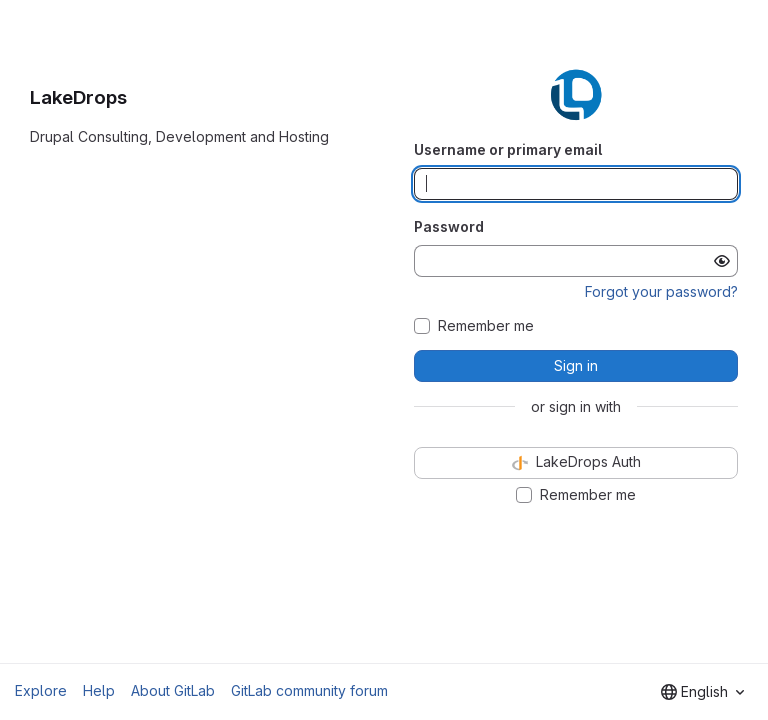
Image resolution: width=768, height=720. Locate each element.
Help (99, 690)
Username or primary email (508, 149)
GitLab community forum (309, 690)
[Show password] (722, 261)
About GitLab (173, 690)
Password (449, 226)
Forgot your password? (661, 291)
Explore (41, 690)
